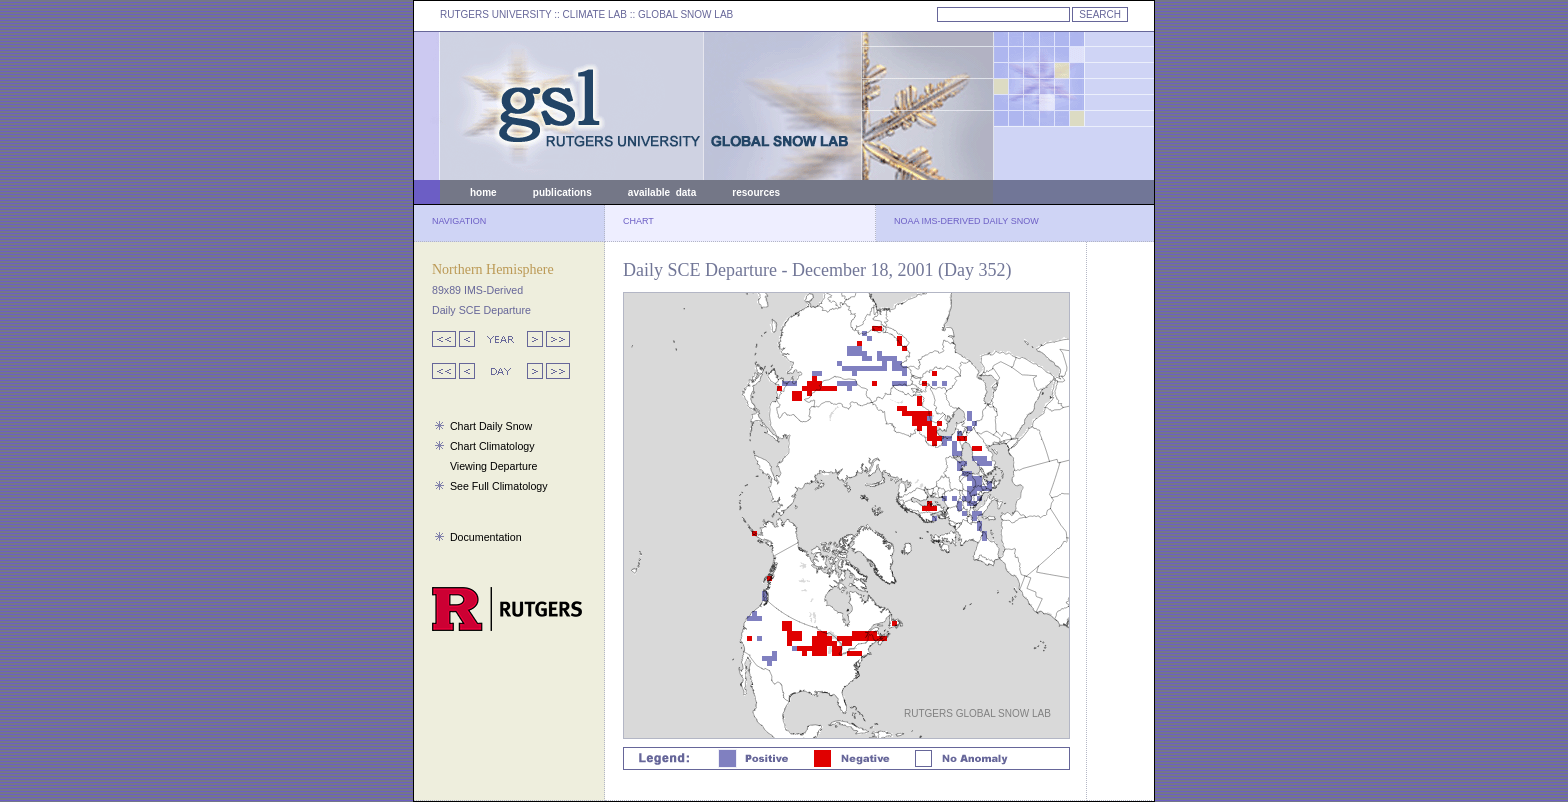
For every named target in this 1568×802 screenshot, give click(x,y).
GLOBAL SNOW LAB (685, 14)
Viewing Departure (493, 466)
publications (562, 192)
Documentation (486, 537)
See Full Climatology (499, 486)
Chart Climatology (492, 446)
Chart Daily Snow (491, 426)
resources (756, 192)
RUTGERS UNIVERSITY (496, 14)
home (483, 192)
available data (662, 192)
